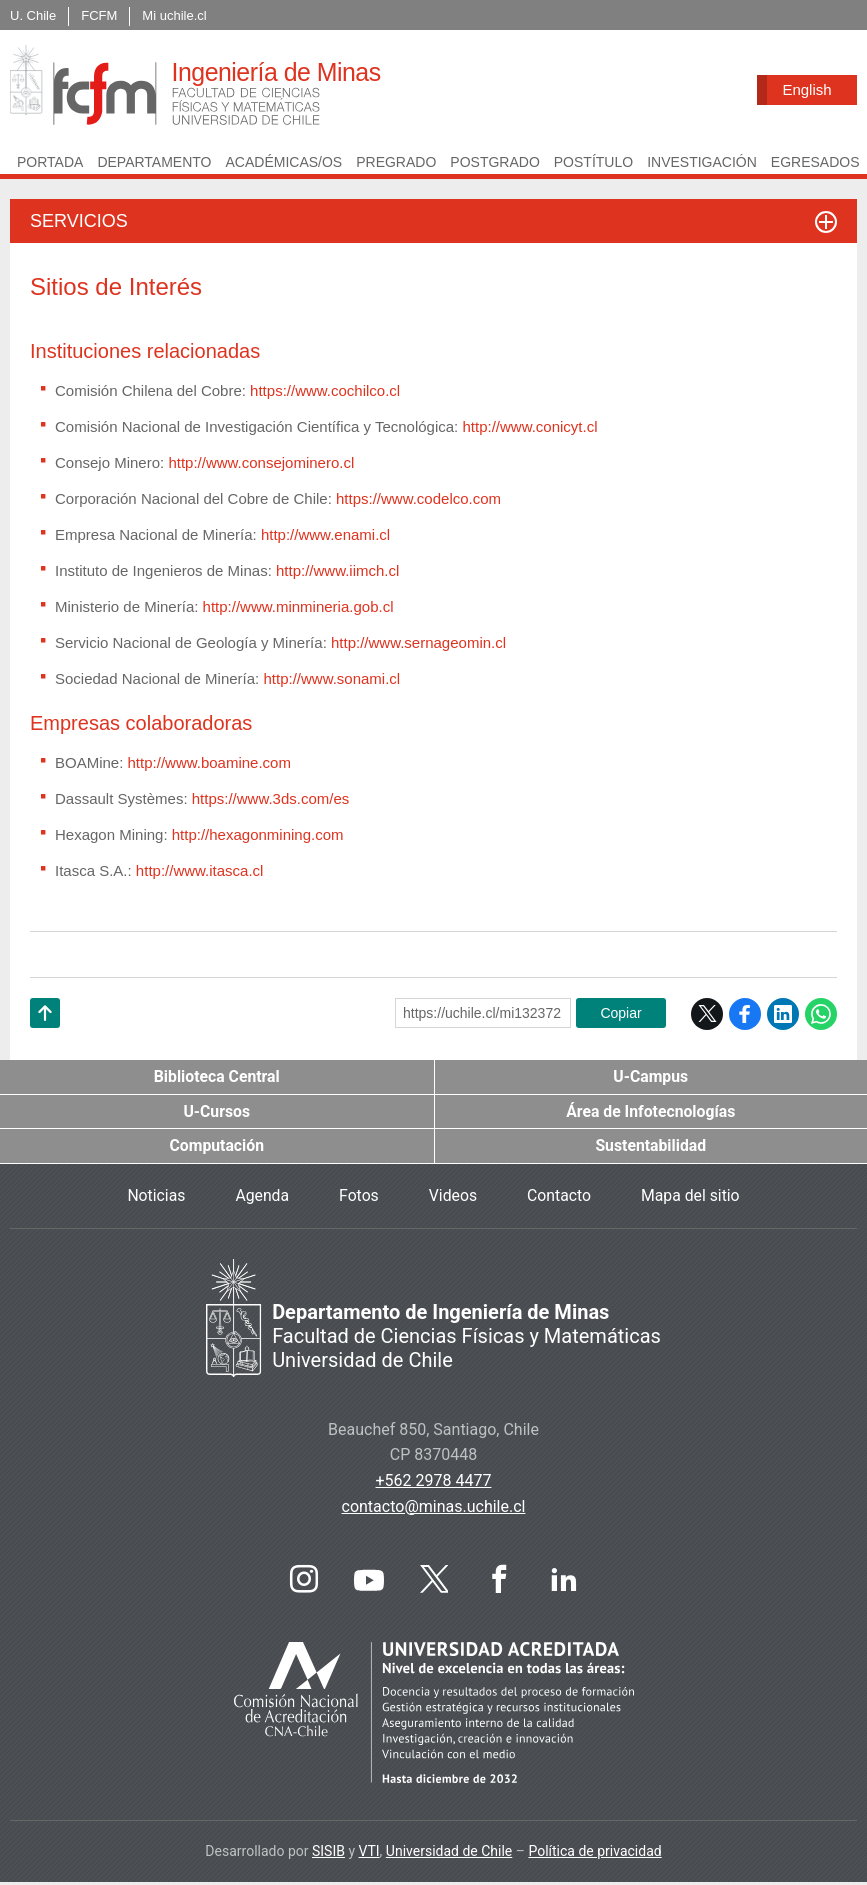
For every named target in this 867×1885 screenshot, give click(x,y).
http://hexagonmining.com (258, 836)
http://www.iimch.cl (336, 572)
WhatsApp (821, 1016)
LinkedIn (783, 1016)
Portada (50, 164)
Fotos (358, 1198)
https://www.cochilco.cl (325, 392)
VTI (369, 1854)
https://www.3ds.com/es (271, 800)
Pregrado (396, 164)
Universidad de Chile (449, 1854)
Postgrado (494, 164)
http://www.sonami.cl (331, 680)
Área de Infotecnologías (651, 1113)
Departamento (154, 164)
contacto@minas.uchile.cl (434, 1508)
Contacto (559, 1198)
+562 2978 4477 (434, 1483)
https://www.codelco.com (418, 500)
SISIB (328, 1854)
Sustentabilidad (651, 1148)
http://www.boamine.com (207, 764)
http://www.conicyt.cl (529, 428)
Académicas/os (283, 164)
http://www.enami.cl (325, 536)
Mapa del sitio (692, 1198)
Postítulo (593, 164)
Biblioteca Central (217, 1078)
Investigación (702, 164)
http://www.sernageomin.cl (418, 644)
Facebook (745, 1016)
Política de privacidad (594, 1854)
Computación (217, 1148)
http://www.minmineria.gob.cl (298, 608)
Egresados (815, 164)
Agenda (261, 1198)
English (806, 89)
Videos (452, 1198)
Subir (45, 1040)
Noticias (154, 1198)
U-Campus (651, 1078)
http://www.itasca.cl (198, 872)
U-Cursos (217, 1113)
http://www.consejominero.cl (261, 464)
